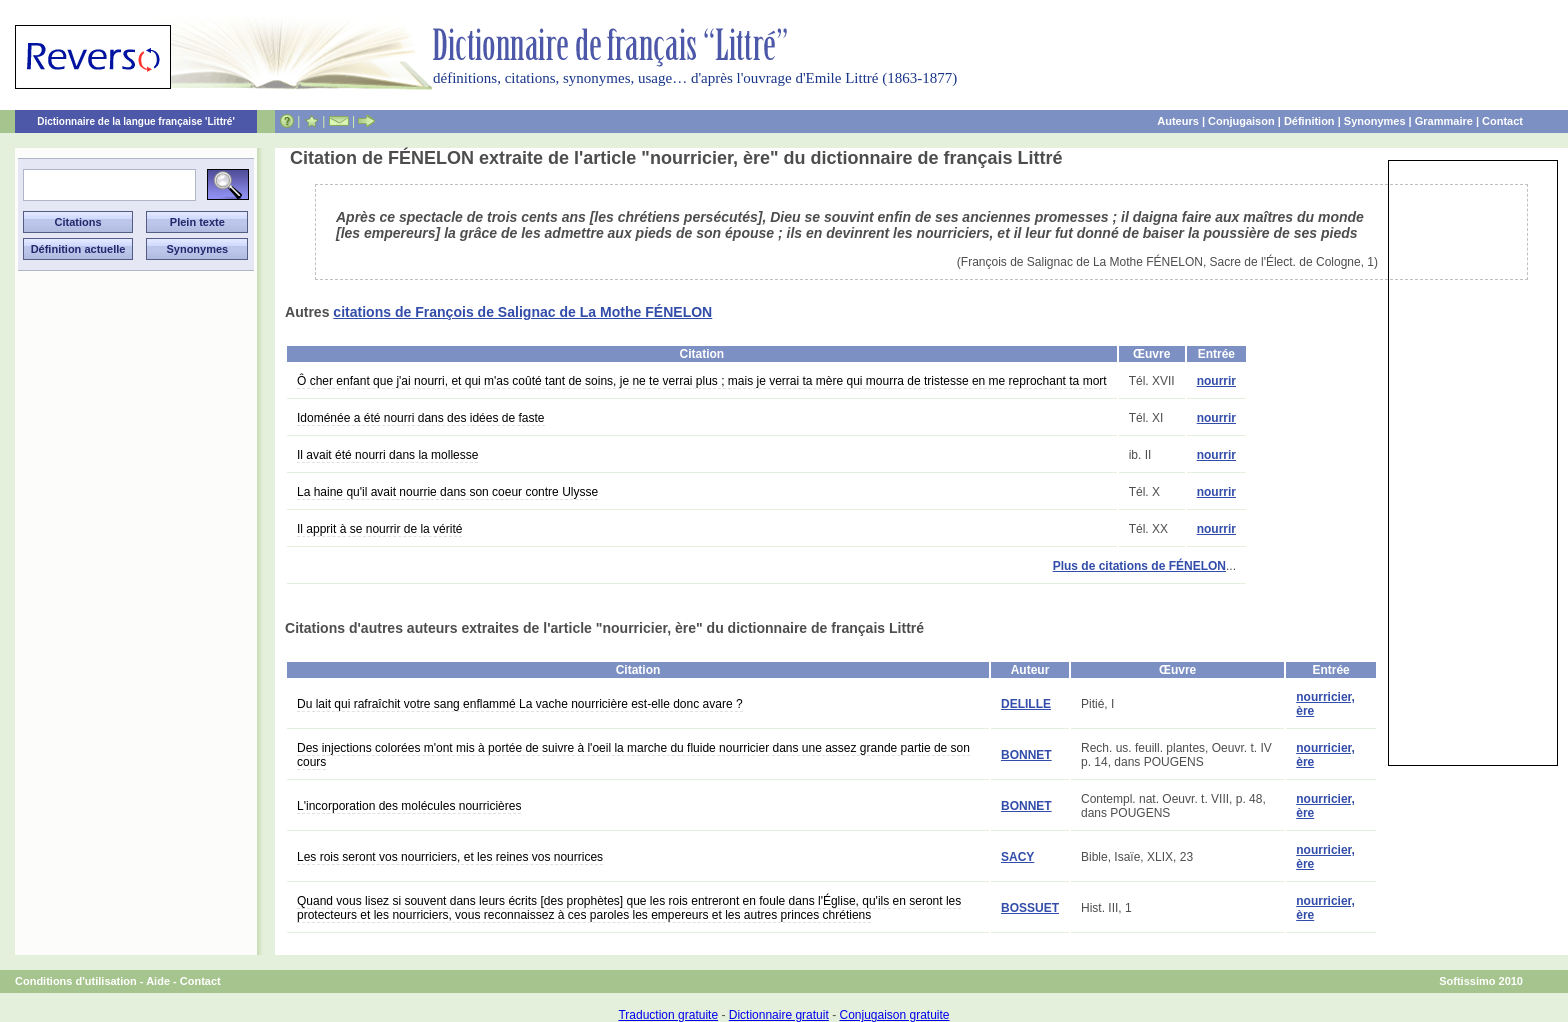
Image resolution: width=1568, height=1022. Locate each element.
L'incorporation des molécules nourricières (409, 806)
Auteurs (1178, 121)
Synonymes (1375, 121)
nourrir (1216, 381)
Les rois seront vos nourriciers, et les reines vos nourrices (450, 857)
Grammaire (1444, 121)
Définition (1309, 121)
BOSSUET (1030, 908)
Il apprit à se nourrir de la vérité (379, 529)
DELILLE (1026, 704)
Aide (158, 981)
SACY (1017, 857)
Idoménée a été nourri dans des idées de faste (421, 418)
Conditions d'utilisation (76, 981)
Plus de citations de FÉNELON (1139, 566)
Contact (1502, 121)
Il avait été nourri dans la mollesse (387, 455)
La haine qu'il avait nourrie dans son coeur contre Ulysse (447, 492)
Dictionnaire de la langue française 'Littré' (136, 121)
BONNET (1026, 755)
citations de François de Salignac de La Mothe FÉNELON (522, 312)
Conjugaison (1241, 121)
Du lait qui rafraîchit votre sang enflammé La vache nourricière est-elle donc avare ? (520, 704)
